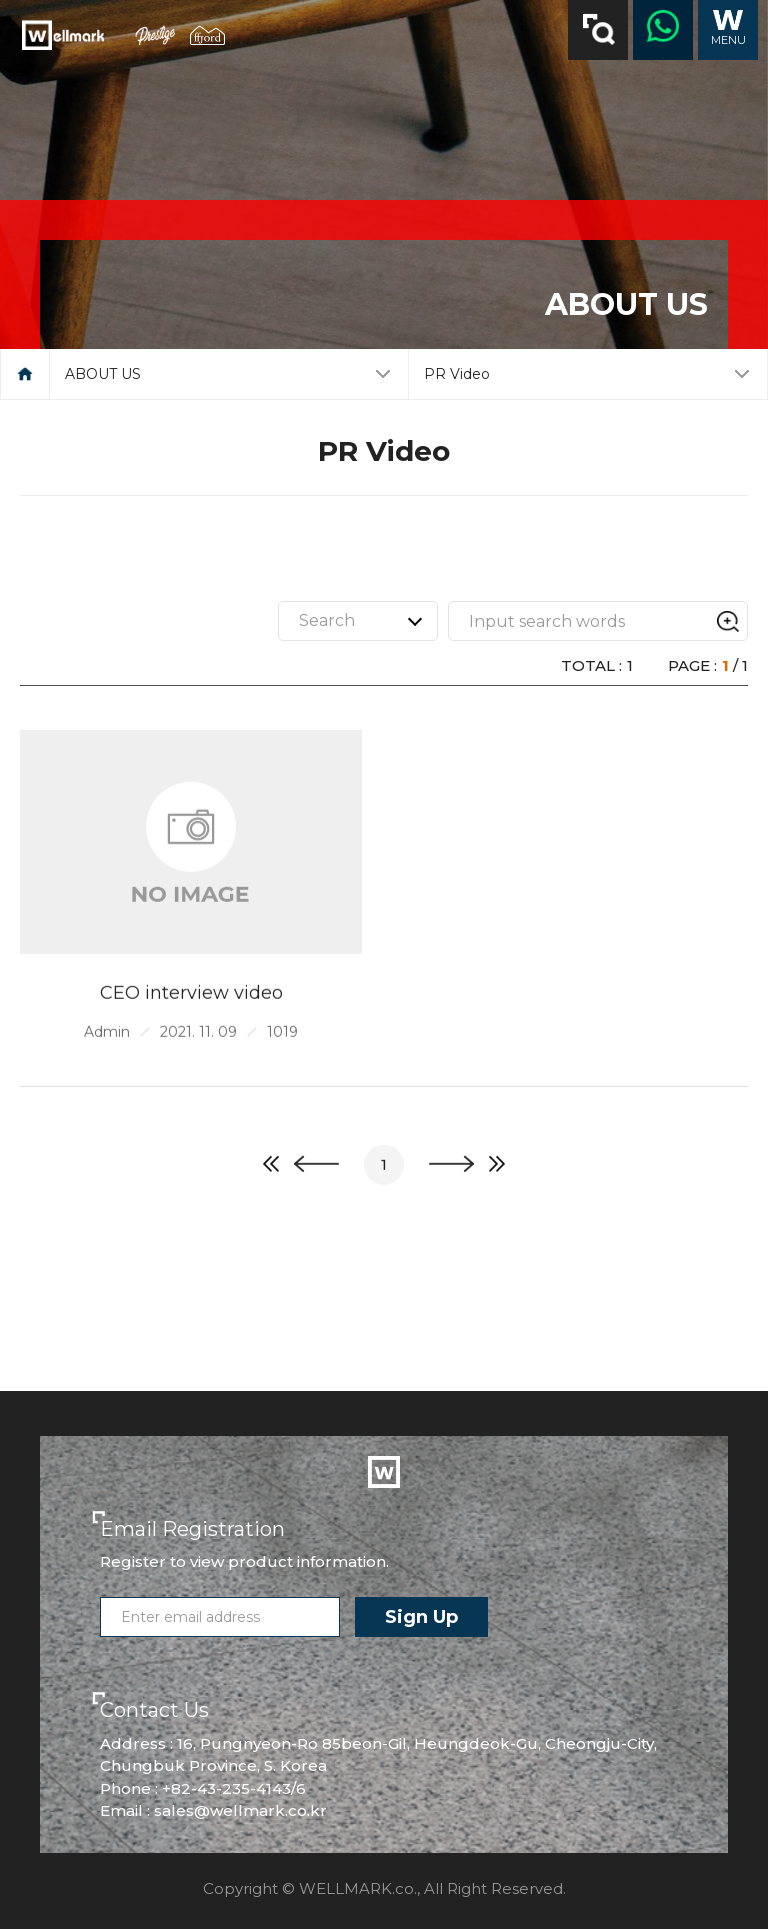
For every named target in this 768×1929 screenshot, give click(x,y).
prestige (155, 35)
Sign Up (421, 1617)
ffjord (207, 35)
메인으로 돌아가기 (25, 374)
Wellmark (62, 35)
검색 (599, 29)
